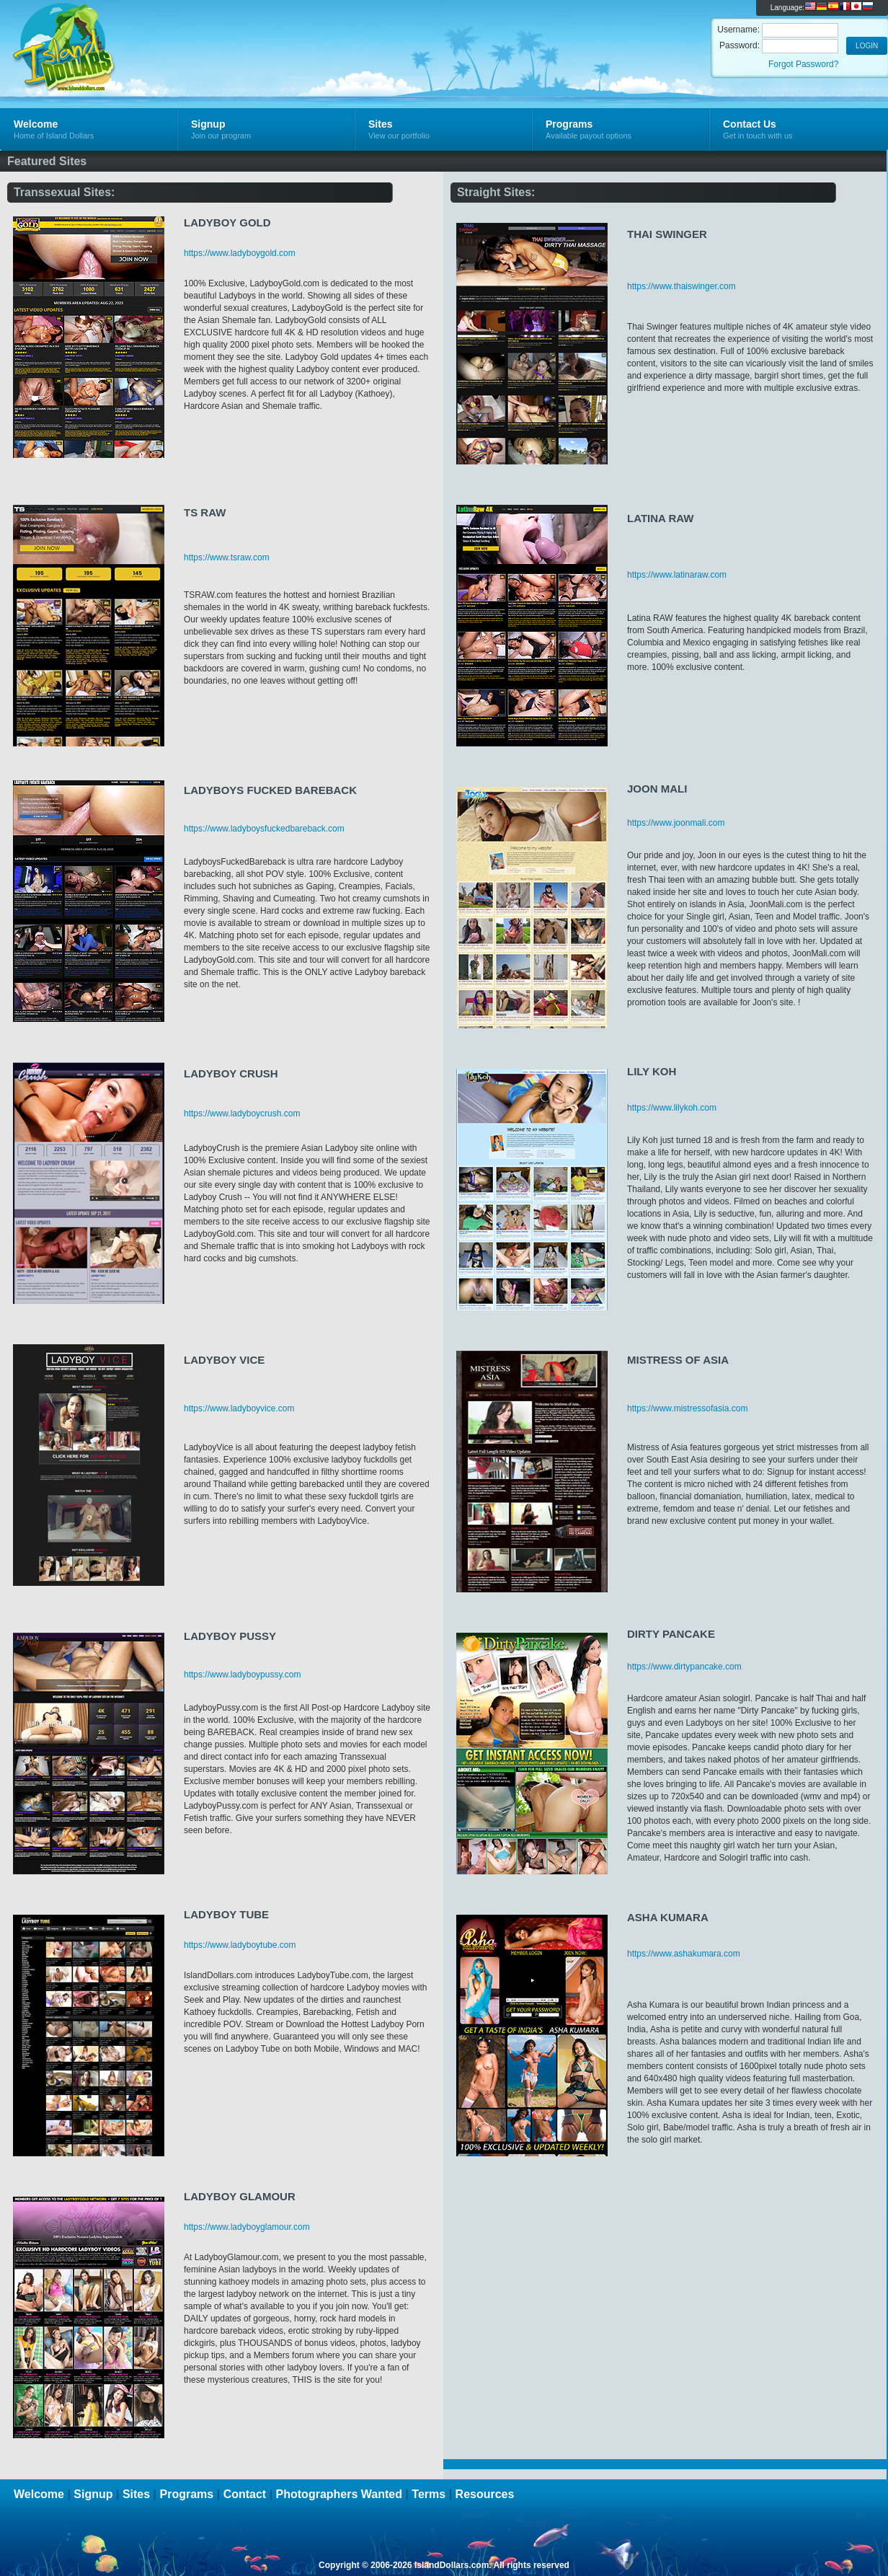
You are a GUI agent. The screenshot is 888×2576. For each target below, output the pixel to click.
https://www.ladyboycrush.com (242, 1113)
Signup (93, 2494)
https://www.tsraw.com (227, 557)
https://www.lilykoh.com (671, 1108)
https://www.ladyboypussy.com (242, 1674)
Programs (187, 2494)
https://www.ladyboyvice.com (239, 1408)
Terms (428, 2494)
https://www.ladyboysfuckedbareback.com (264, 829)
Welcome (39, 2494)
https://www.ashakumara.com (683, 1954)
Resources (485, 2494)
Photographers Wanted (339, 2494)
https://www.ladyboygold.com (240, 253)
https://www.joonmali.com (675, 823)
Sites (136, 2494)
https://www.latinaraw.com (677, 575)
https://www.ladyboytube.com (240, 1945)
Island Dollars (172, 33)
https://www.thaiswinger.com (681, 286)
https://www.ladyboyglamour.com (247, 2227)
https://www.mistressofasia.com (687, 1408)
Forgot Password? (803, 64)
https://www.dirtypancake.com (684, 1667)
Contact (245, 2494)
